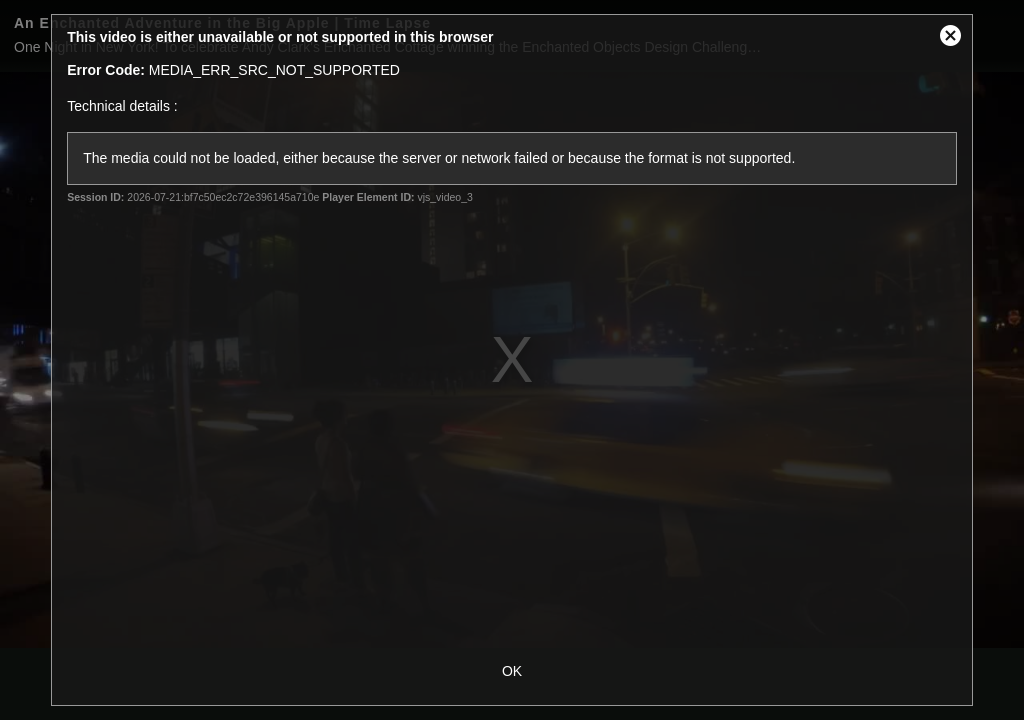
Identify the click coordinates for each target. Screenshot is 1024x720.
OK (512, 671)
